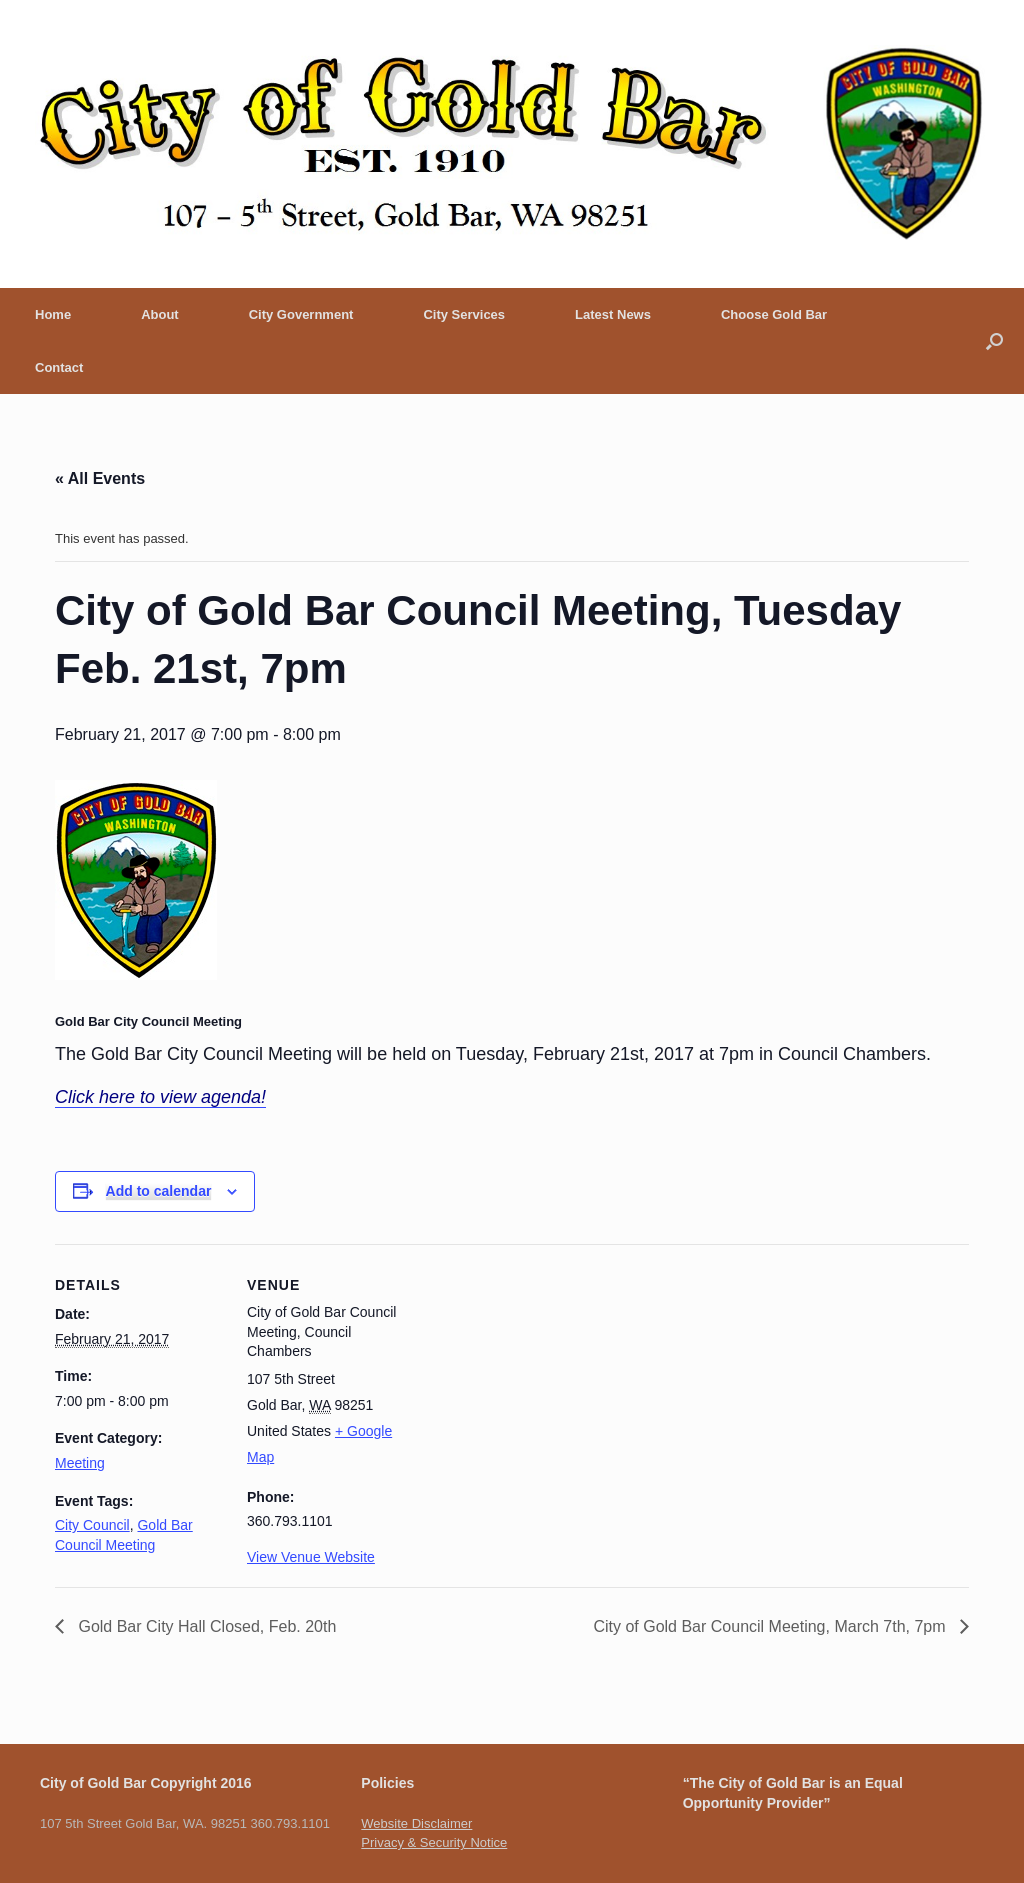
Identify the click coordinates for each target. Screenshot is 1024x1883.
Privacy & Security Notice (434, 1842)
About (160, 314)
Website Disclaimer (416, 1823)
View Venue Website (311, 1557)
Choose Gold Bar (774, 314)
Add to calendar (159, 1191)
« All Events (100, 478)
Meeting (80, 1463)
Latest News (613, 314)
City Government (301, 314)
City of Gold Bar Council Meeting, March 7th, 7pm (771, 1626)
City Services (464, 314)
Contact (59, 367)
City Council (92, 1525)
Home (53, 314)
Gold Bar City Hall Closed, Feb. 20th (205, 1626)
